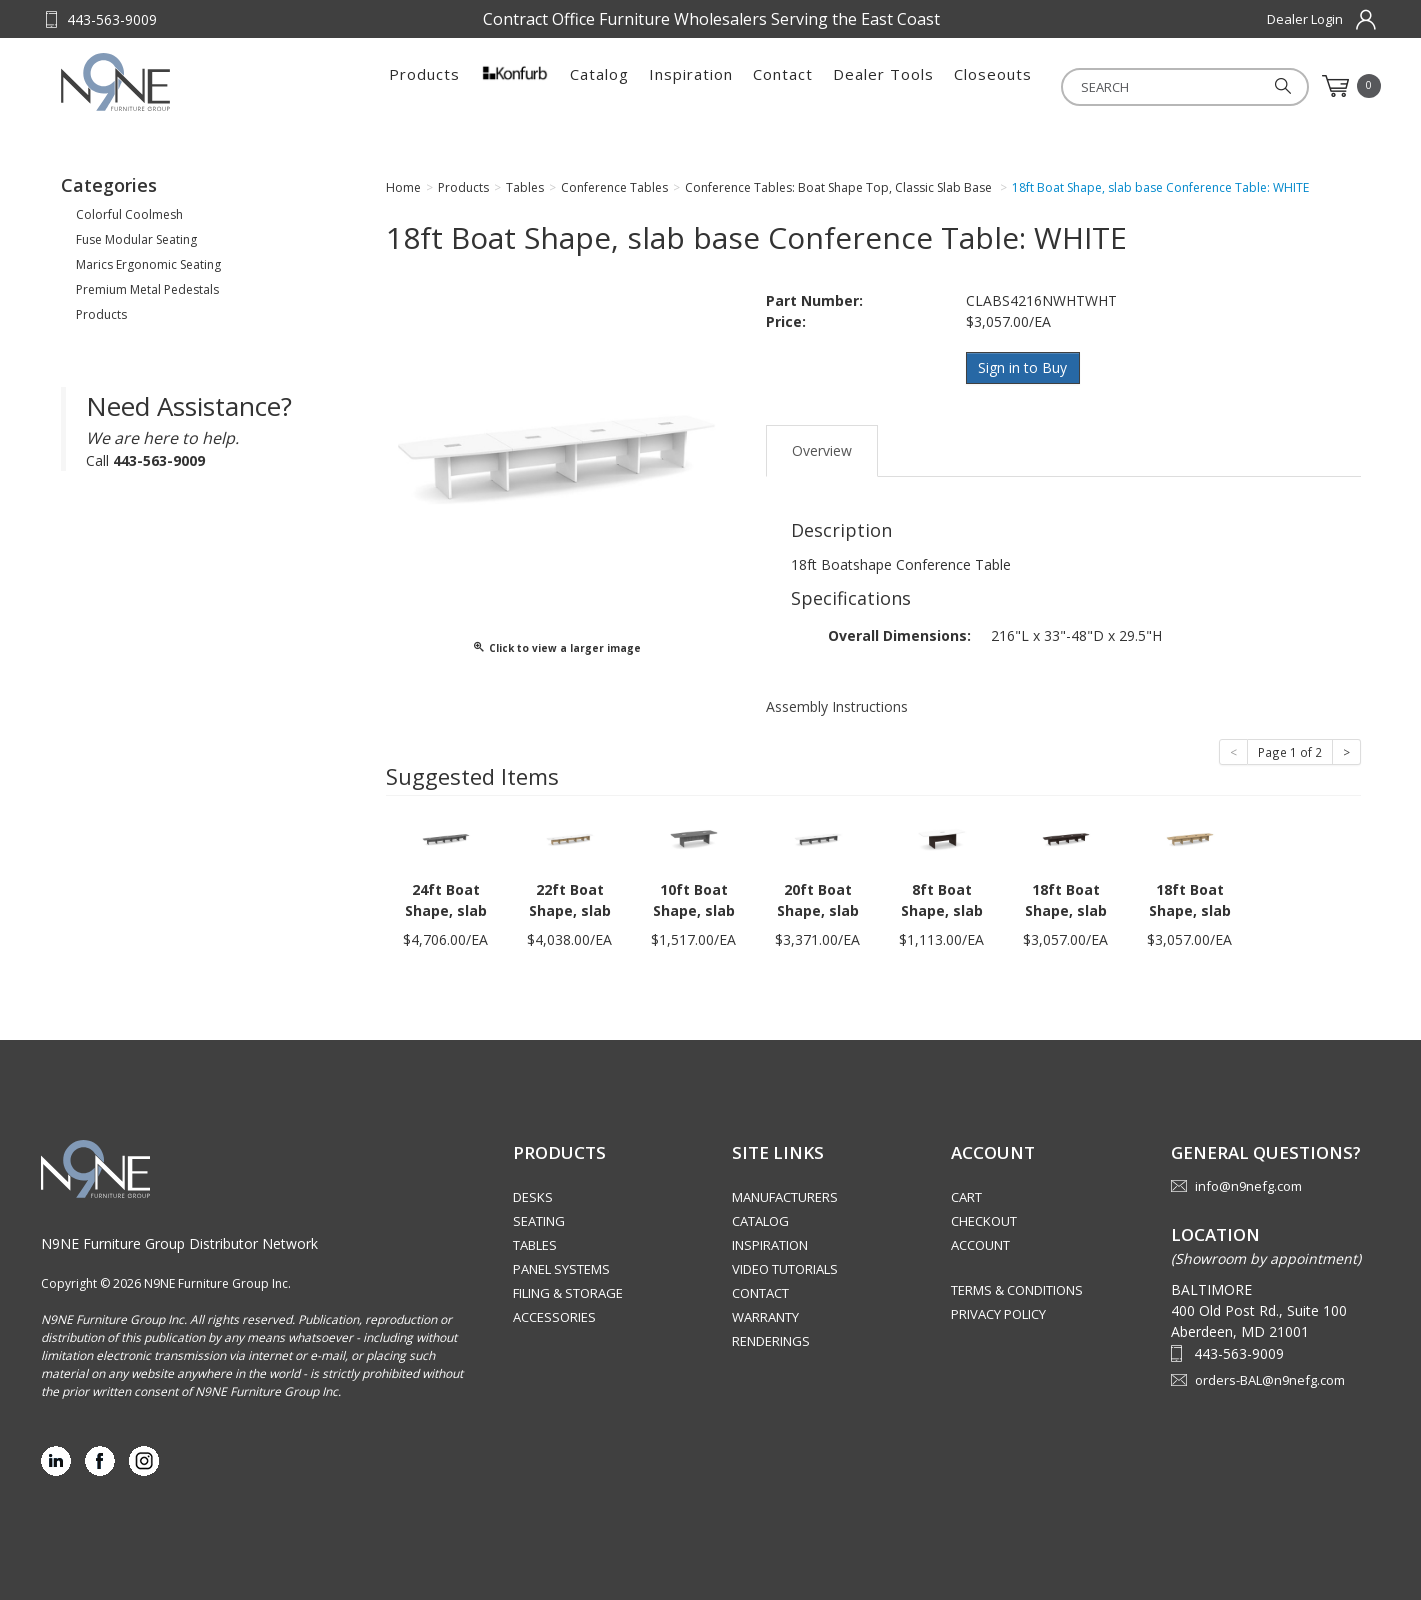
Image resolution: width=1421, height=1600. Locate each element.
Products (424, 86)
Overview (822, 449)
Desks (533, 1197)
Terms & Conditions (1017, 1290)
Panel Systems (561, 1269)
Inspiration (691, 86)
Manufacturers (785, 1197)
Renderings (771, 1341)
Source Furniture (159, 82)
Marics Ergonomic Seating (148, 264)
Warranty (765, 1317)
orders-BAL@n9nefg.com (1270, 1379)
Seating (539, 1221)
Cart (966, 1197)
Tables (535, 1245)
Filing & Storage (568, 1293)
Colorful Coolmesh (129, 214)
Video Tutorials (785, 1269)
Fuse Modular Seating (136, 239)
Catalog (599, 86)
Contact (783, 86)
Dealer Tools (883, 86)
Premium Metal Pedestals (147, 289)
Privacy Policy (998, 1314)
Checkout (984, 1221)
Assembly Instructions (837, 705)
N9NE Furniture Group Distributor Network (179, 1242)
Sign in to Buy (1023, 367)
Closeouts (993, 86)
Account (980, 1245)
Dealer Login (1305, 19)
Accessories (554, 1317)
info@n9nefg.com (1248, 1186)
